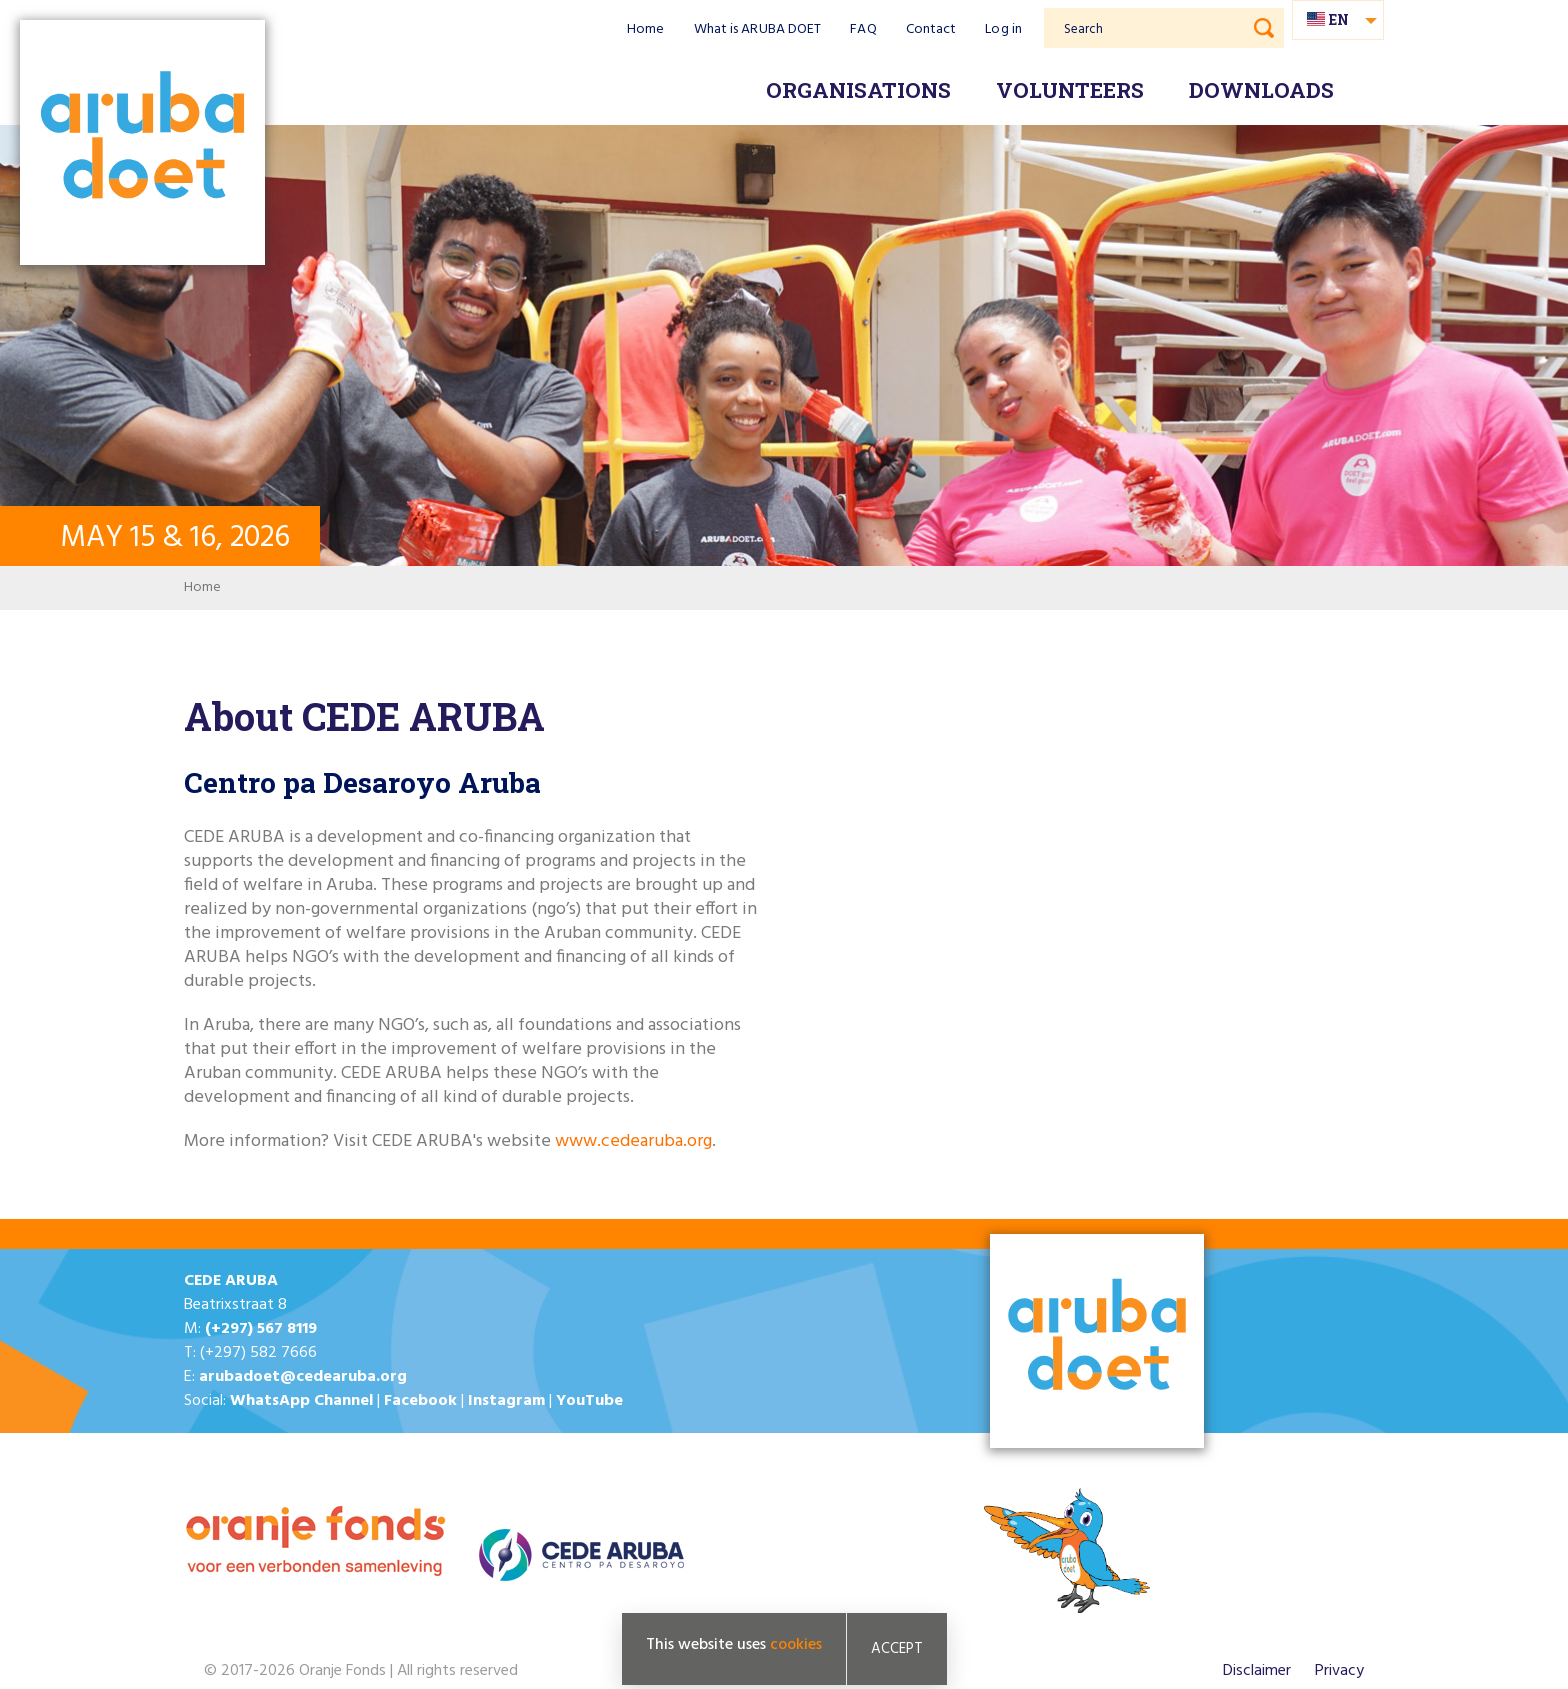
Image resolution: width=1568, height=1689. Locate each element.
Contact (931, 29)
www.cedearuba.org (633, 1141)
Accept (897, 1649)
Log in (1003, 29)
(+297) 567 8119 (261, 1329)
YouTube (589, 1401)
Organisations (858, 90)
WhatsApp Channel (301, 1401)
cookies (796, 1645)
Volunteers (1070, 90)
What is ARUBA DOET (758, 29)
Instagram (506, 1401)
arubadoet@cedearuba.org (303, 1377)
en (1339, 19)
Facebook (420, 1401)
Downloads (1261, 90)
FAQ (863, 29)
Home (645, 29)
